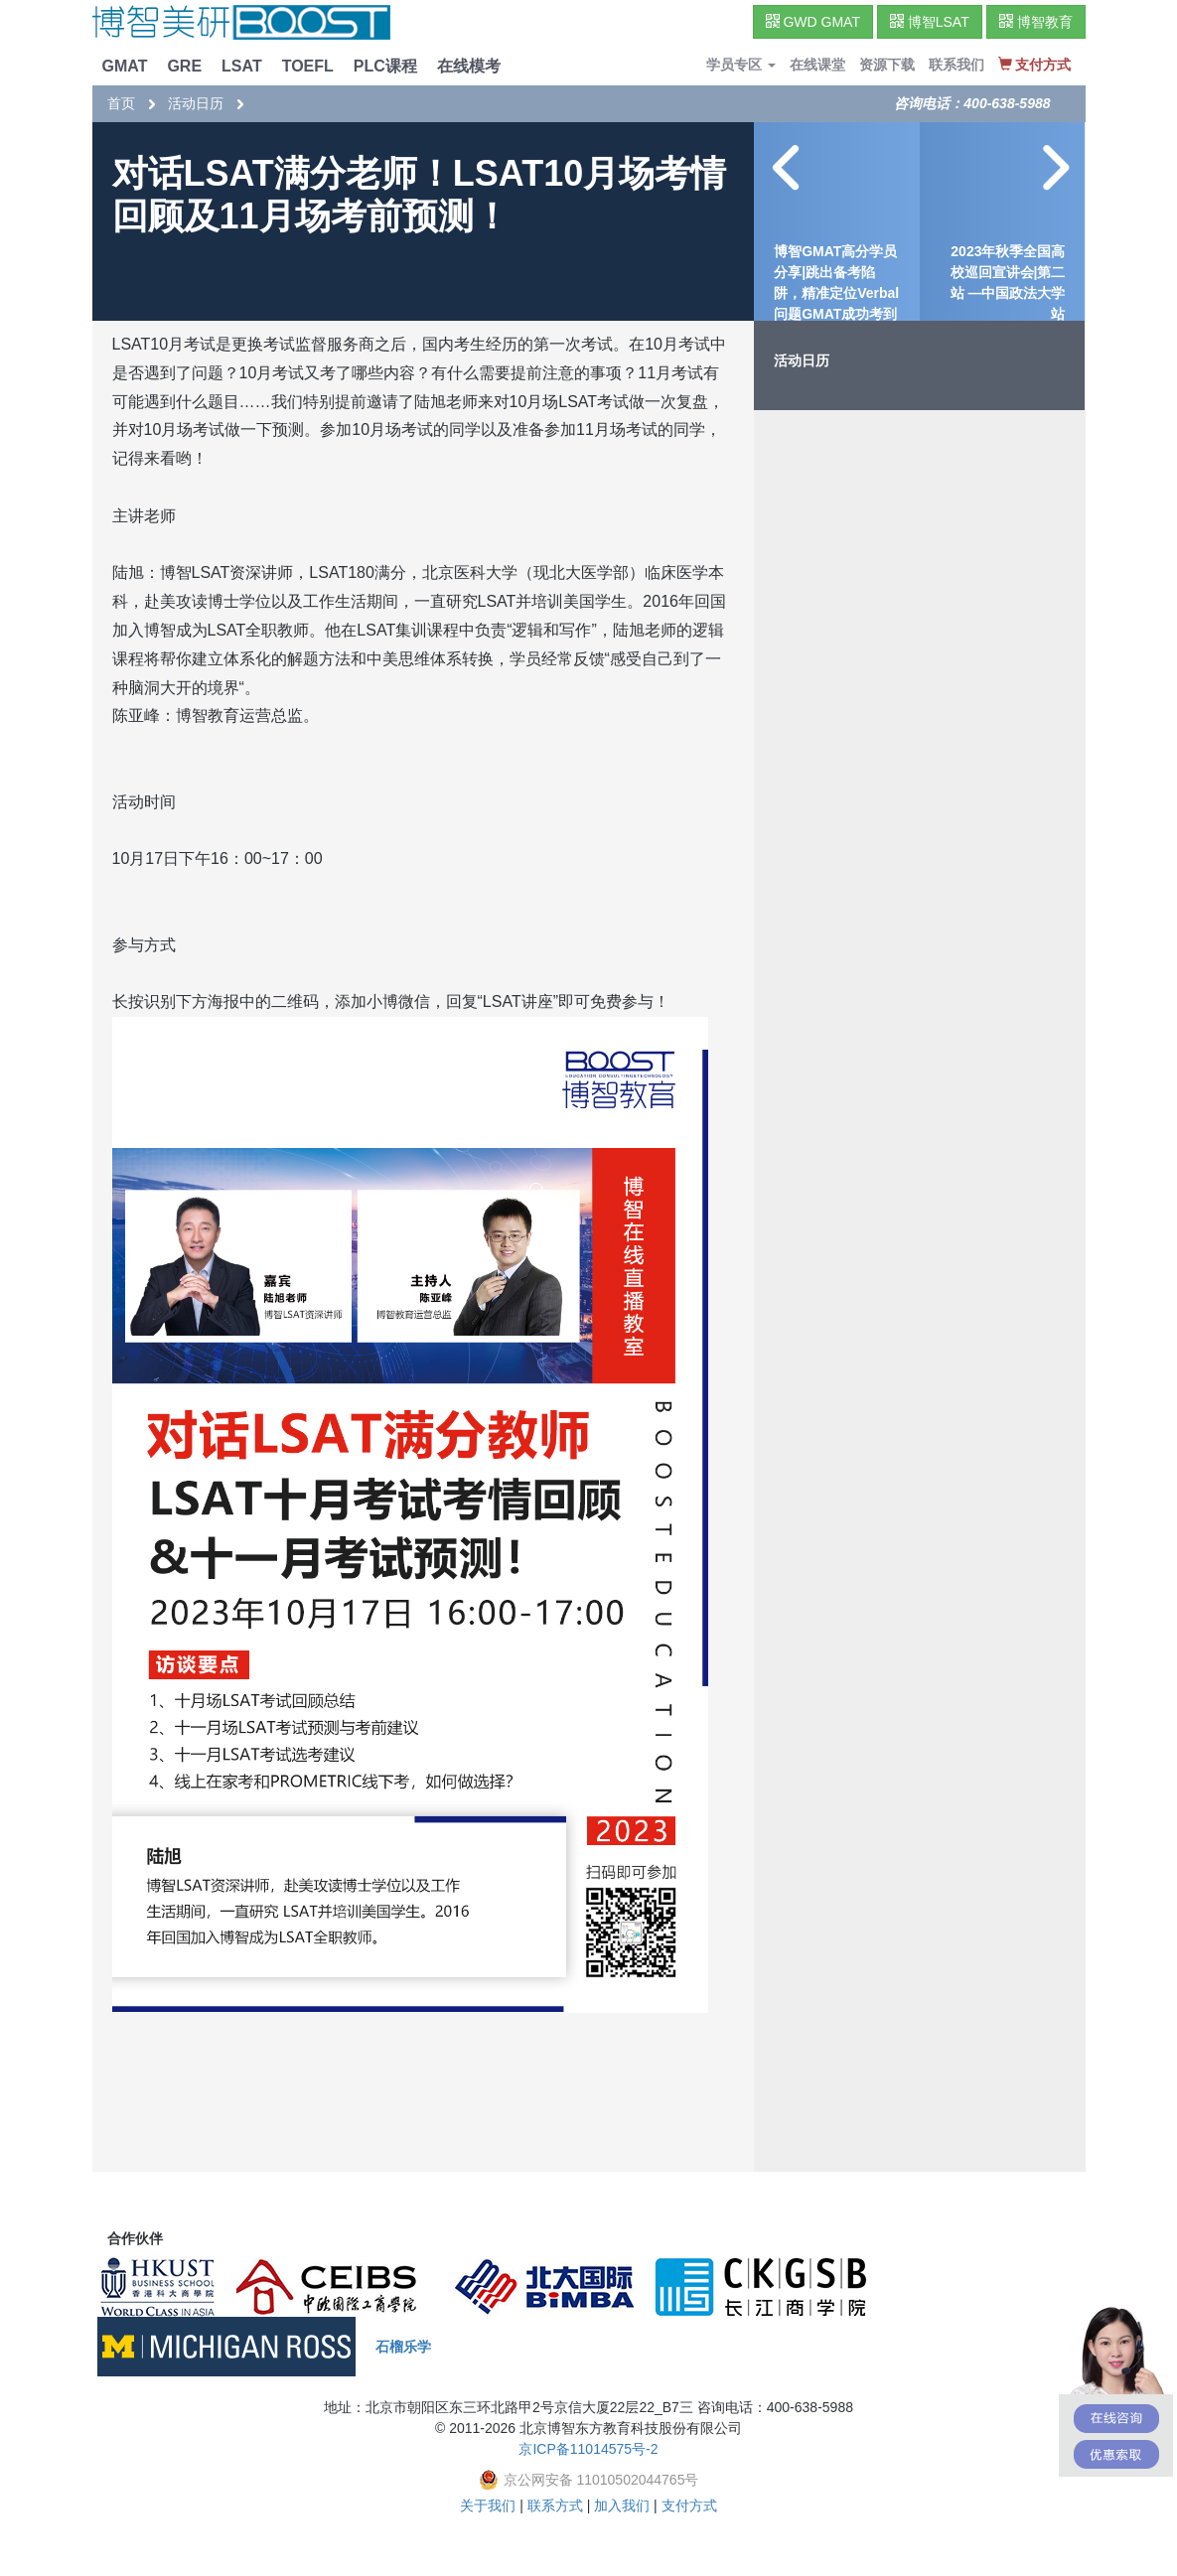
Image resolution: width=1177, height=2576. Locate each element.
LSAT (241, 66)
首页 (121, 103)
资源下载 (887, 64)
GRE (184, 66)
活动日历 (195, 103)
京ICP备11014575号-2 (588, 2449)
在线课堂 (817, 64)
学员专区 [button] (741, 64)
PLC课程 (385, 66)
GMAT (125, 66)
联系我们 (956, 64)
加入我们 (622, 2505)
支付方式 (689, 2505)
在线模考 (469, 66)
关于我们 (487, 2505)
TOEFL (308, 66)
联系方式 (555, 2505)
